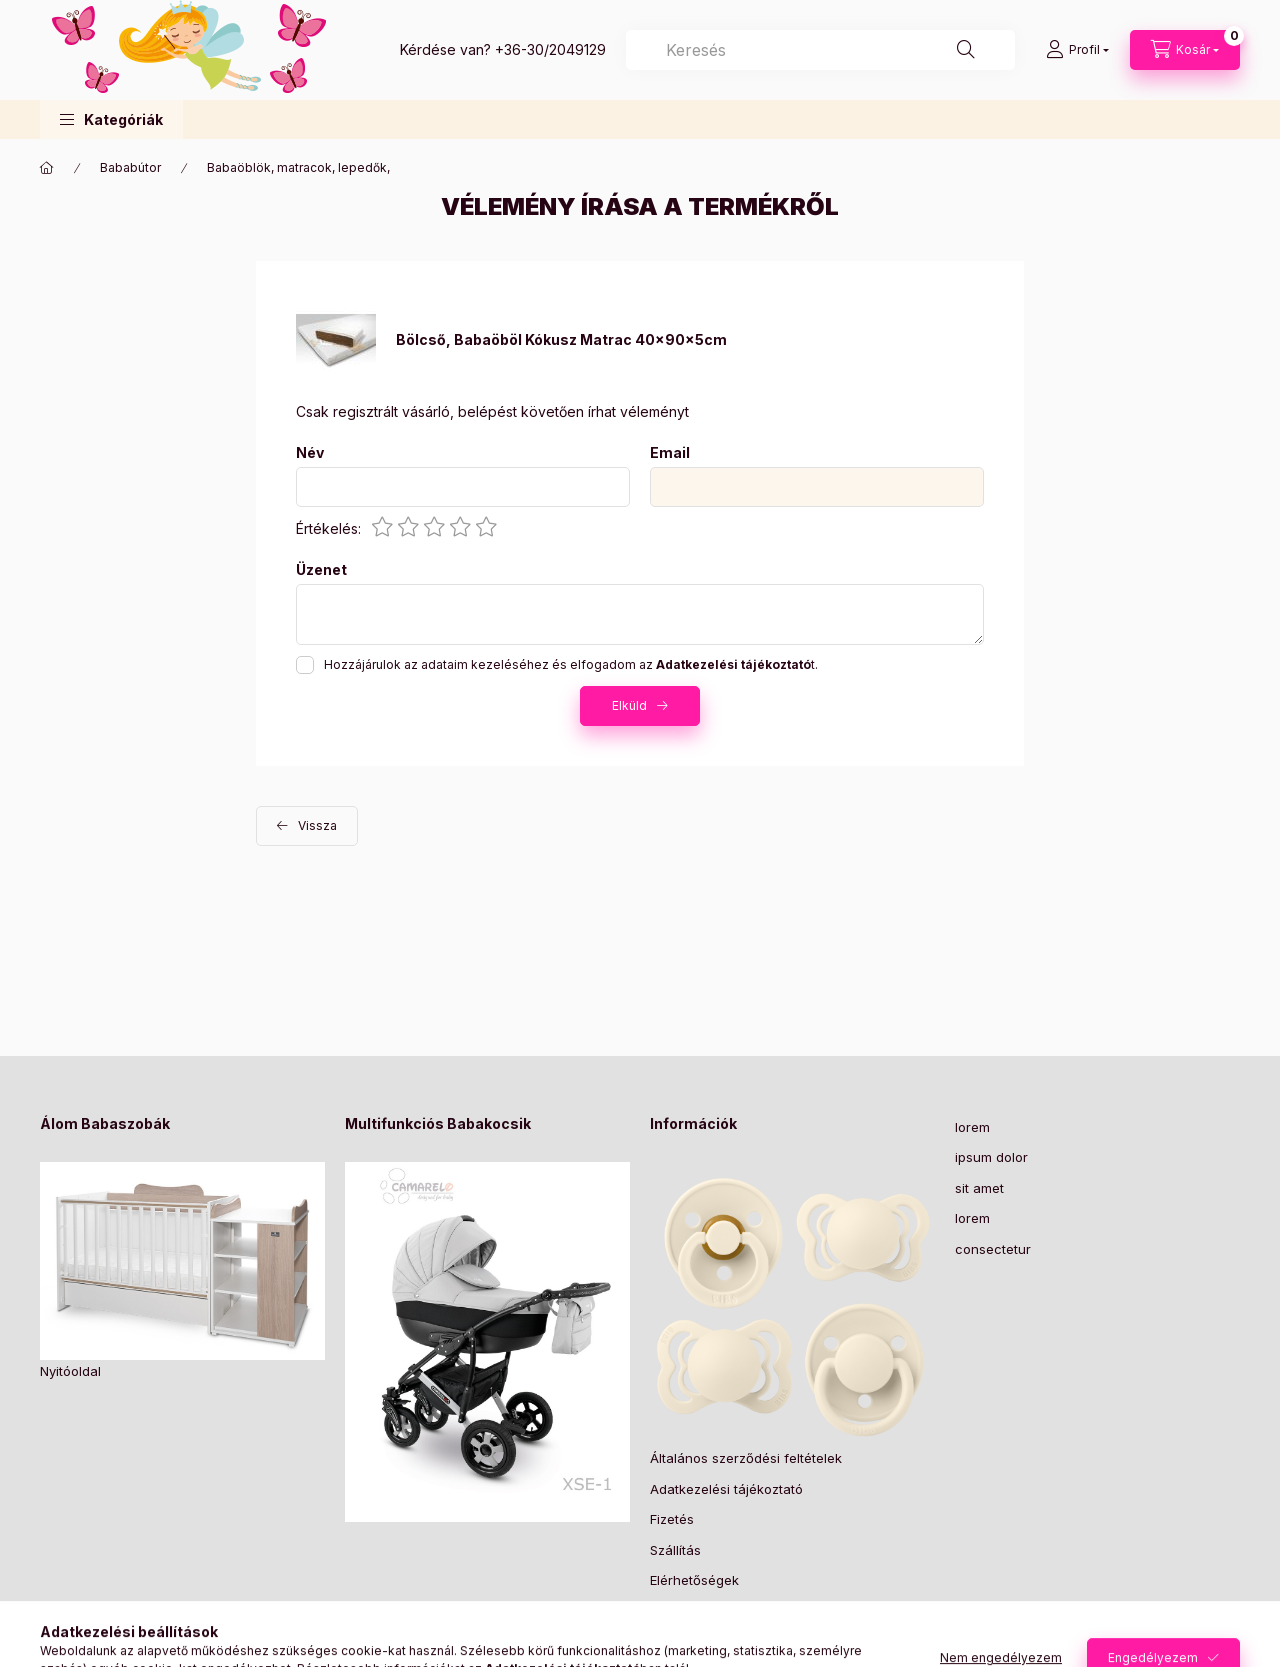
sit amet (979, 1188)
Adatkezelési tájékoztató (726, 1489)
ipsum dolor (991, 1157)
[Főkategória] (47, 168)
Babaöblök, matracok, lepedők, (298, 167)
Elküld (629, 705)
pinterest (696, 1631)
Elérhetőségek (694, 1580)
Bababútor (130, 167)
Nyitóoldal (70, 1371)
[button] (111, 119)
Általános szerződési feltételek (746, 1458)
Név (310, 453)
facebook (656, 1631)
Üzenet (321, 570)
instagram (736, 1631)
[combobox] (820, 50)
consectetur (993, 1249)
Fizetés (672, 1519)
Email (670, 453)
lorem (972, 1127)
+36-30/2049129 (550, 49)
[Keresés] (966, 50)
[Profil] (1077, 50)
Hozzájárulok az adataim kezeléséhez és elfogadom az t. (571, 664)
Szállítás (675, 1550)
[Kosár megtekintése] (1185, 50)
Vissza (317, 825)
